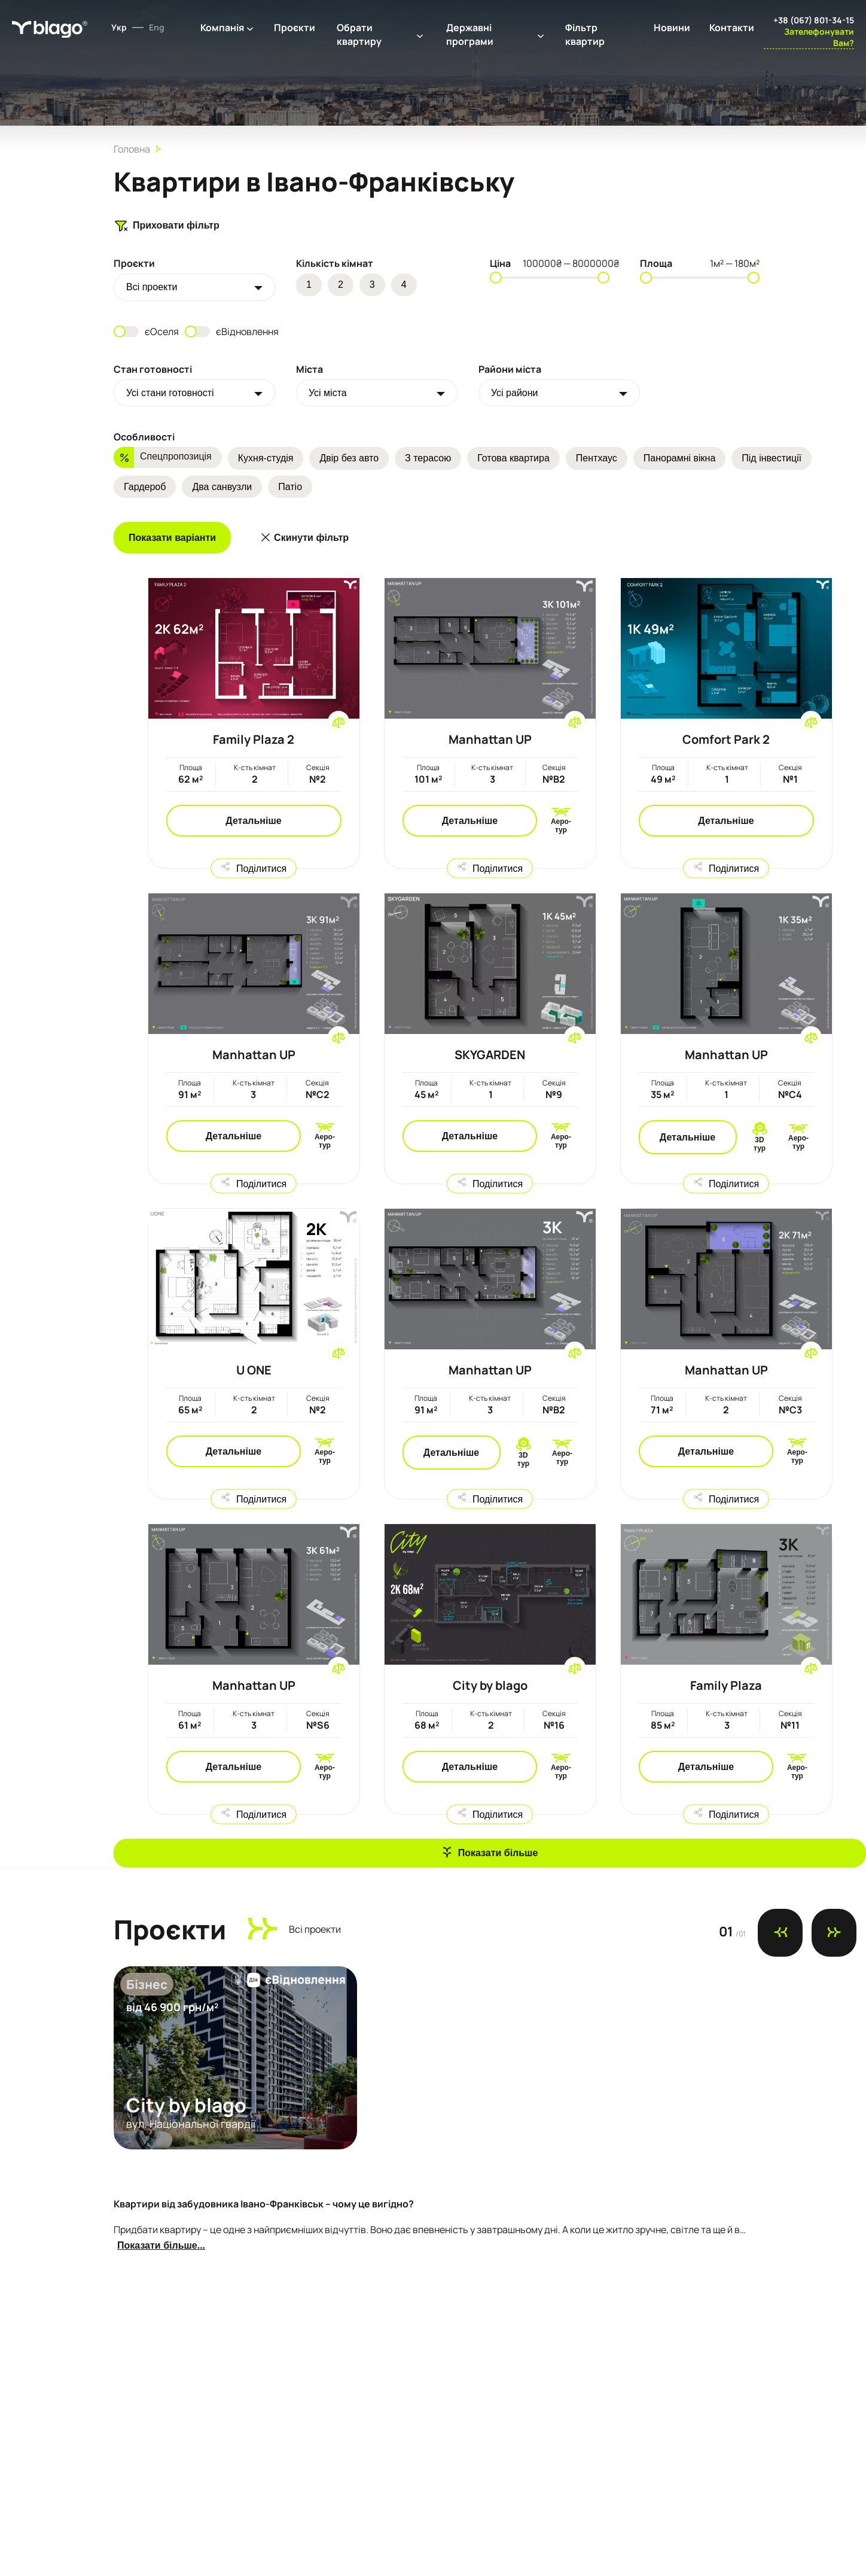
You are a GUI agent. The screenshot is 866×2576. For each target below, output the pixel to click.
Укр (119, 27)
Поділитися (261, 868)
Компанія (222, 27)
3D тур (760, 1144)
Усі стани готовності (170, 393)
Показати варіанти (172, 538)
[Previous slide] (780, 1933)
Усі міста (328, 393)
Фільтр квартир (585, 34)
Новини (672, 27)
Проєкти (294, 27)
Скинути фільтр (311, 538)
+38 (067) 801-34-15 (813, 20)
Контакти (731, 27)
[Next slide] (834, 1933)
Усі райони (514, 393)
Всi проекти (151, 287)
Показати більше (498, 1853)
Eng (156, 27)
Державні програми (469, 34)
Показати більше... (161, 2245)
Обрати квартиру (359, 34)
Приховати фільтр (166, 225)
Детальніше (253, 821)
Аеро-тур (561, 825)
